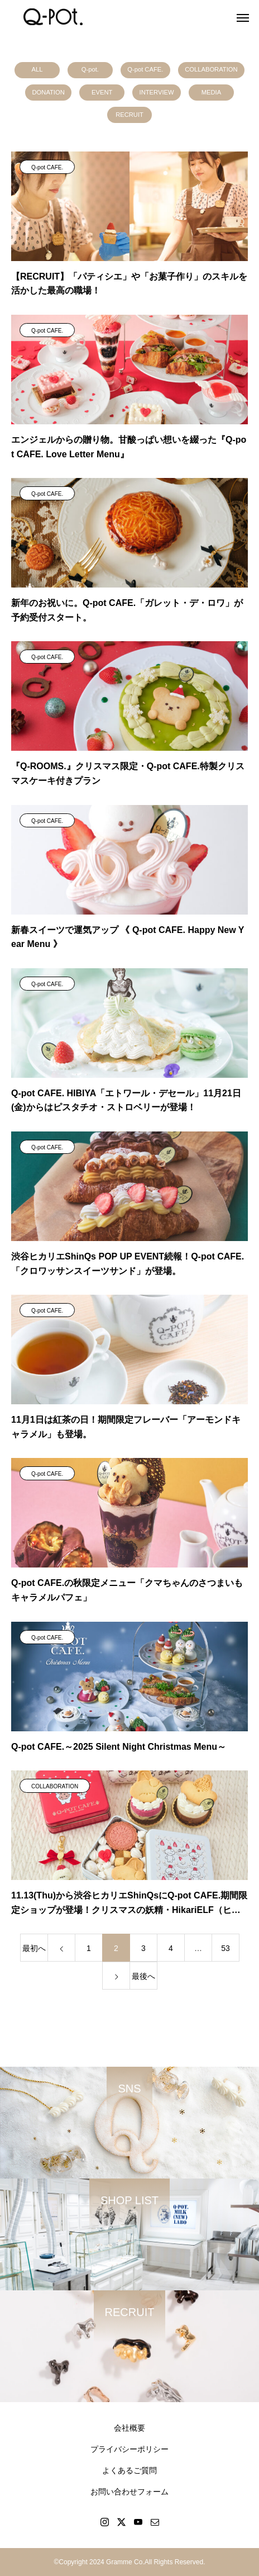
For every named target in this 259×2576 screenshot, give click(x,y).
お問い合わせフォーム (129, 2491)
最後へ (143, 1976)
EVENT (102, 92)
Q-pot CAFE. (145, 69)
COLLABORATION (211, 69)
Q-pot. (90, 69)
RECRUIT (129, 114)
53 (225, 1948)
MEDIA (211, 92)
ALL (36, 69)
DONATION (48, 92)
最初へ (34, 1948)
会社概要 (129, 2427)
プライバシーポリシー (129, 2449)
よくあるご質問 (129, 2470)
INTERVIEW (157, 92)
